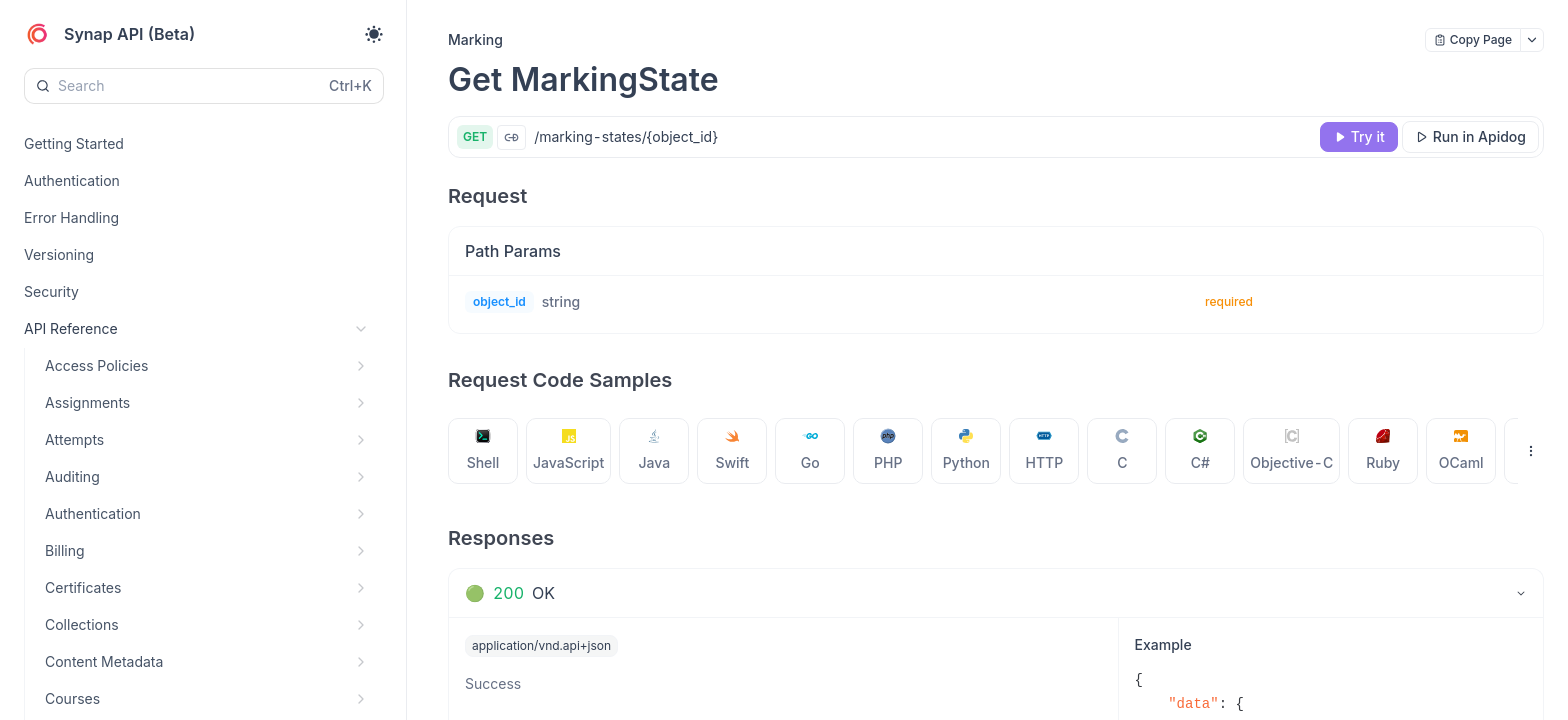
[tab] (483, 451)
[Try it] (1359, 137)
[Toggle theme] (374, 34)
